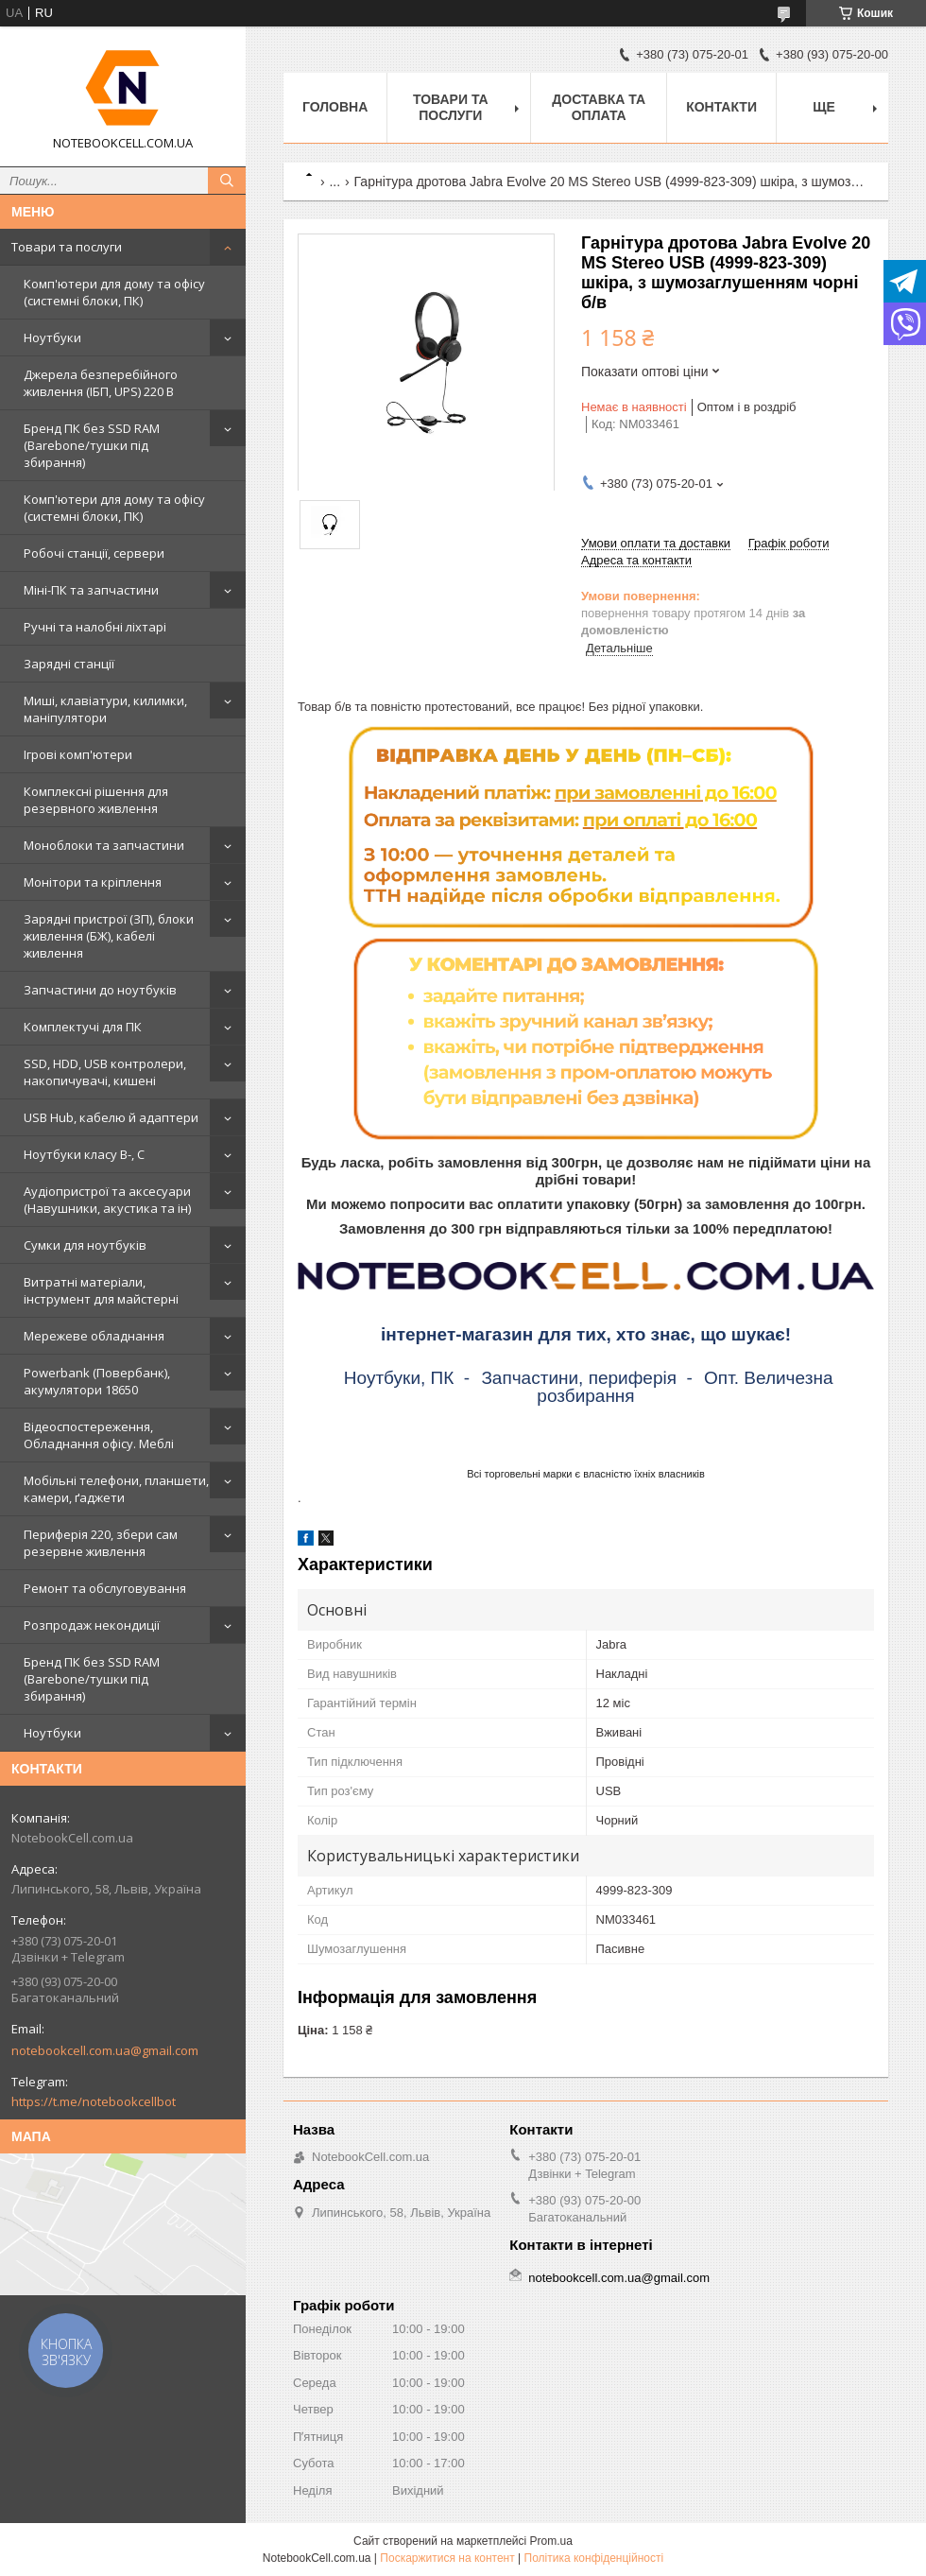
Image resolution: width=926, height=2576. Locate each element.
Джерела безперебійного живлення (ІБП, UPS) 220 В (101, 383)
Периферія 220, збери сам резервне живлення (101, 1543)
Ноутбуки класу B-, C (84, 1154)
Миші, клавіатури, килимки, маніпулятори (105, 709)
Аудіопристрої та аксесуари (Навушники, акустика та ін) (107, 1200)
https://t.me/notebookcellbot (93, 2101)
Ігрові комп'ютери (78, 754)
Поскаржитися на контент (447, 2558)
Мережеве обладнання (94, 1335)
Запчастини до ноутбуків (100, 989)
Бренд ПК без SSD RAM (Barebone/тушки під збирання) (92, 445)
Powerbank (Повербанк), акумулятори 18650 (97, 1381)
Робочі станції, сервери (94, 553)
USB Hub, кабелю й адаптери (111, 1117)
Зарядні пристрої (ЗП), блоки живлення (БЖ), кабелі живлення (109, 935)
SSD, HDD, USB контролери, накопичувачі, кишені (105, 1072)
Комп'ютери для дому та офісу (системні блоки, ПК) (114, 292)
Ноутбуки (52, 337)
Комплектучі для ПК (83, 1026)
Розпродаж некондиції (92, 1625)
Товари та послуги (66, 246)
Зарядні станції (69, 663)
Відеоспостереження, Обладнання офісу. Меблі (99, 1435)
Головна (335, 106)
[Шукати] (227, 180)
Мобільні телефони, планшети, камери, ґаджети (116, 1489)
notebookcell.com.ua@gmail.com (104, 2050)
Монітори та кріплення (93, 881)
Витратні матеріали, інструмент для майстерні (101, 1290)
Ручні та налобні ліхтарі (95, 626)
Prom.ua (551, 2541)
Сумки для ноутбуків (85, 1244)
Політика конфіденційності (594, 2558)
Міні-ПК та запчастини (91, 589)
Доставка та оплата (598, 107)
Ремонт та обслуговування (105, 1588)
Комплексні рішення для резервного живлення (96, 800)
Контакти (721, 106)
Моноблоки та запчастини (104, 845)
